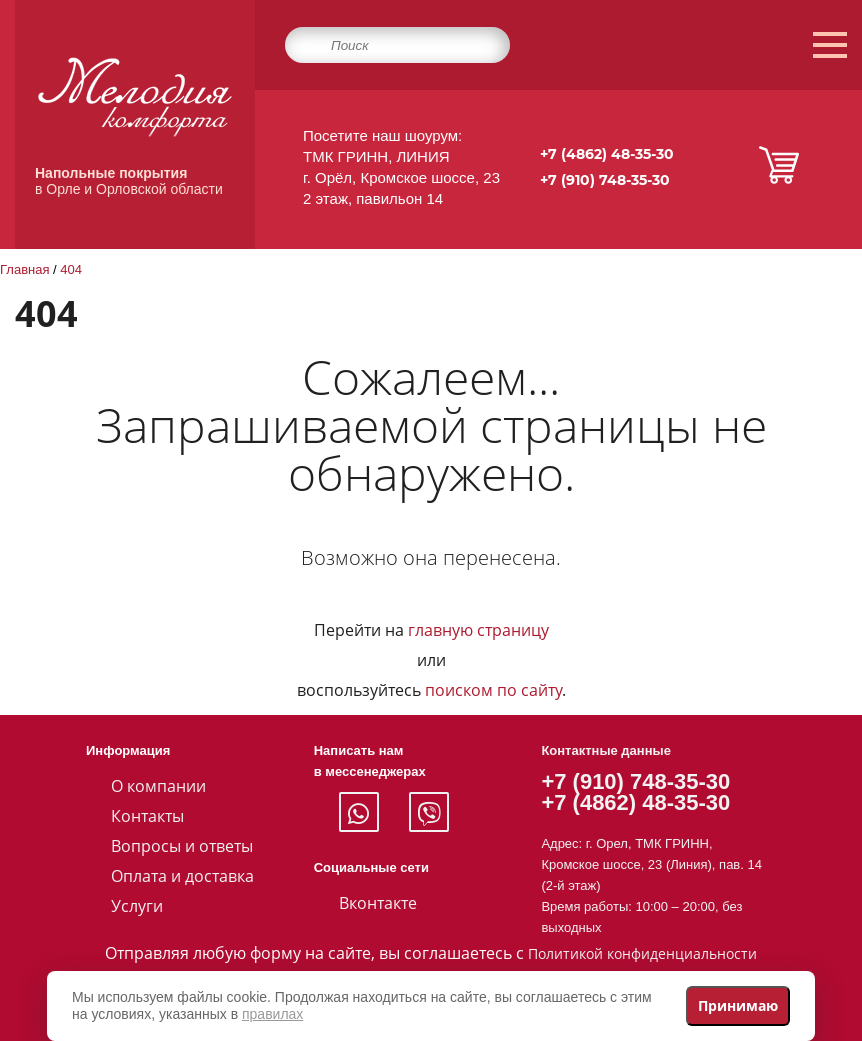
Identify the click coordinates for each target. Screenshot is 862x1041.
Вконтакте (378, 903)
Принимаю (738, 1005)
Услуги (137, 906)
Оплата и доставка (182, 876)
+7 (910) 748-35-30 (605, 180)
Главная (24, 269)
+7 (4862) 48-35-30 (607, 154)
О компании (158, 786)
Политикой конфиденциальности (642, 953)
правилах (272, 1014)
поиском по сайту (493, 690)
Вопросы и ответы (182, 846)
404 (71, 269)
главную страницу (478, 630)
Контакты (147, 816)
